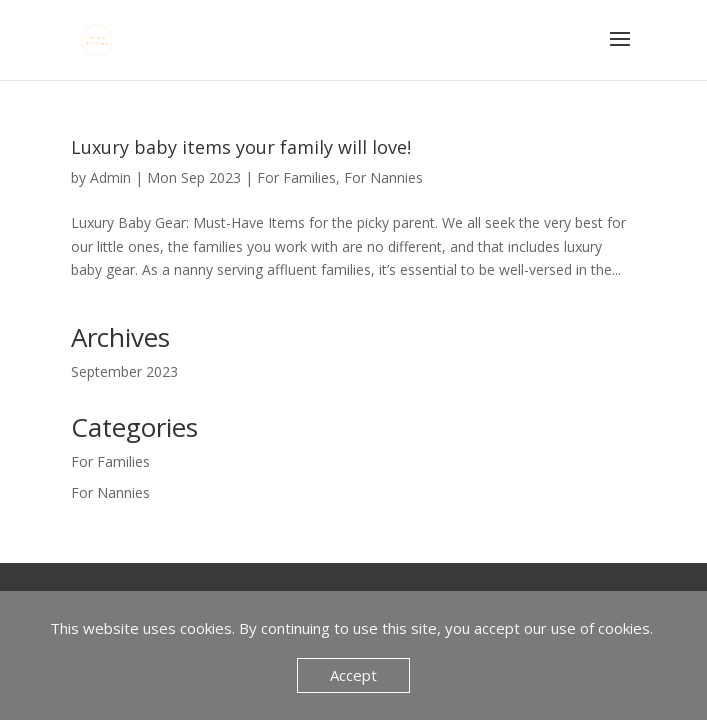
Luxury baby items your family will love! (241, 147)
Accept (353, 675)
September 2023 (124, 371)
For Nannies (383, 177)
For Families (296, 177)
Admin (110, 177)
